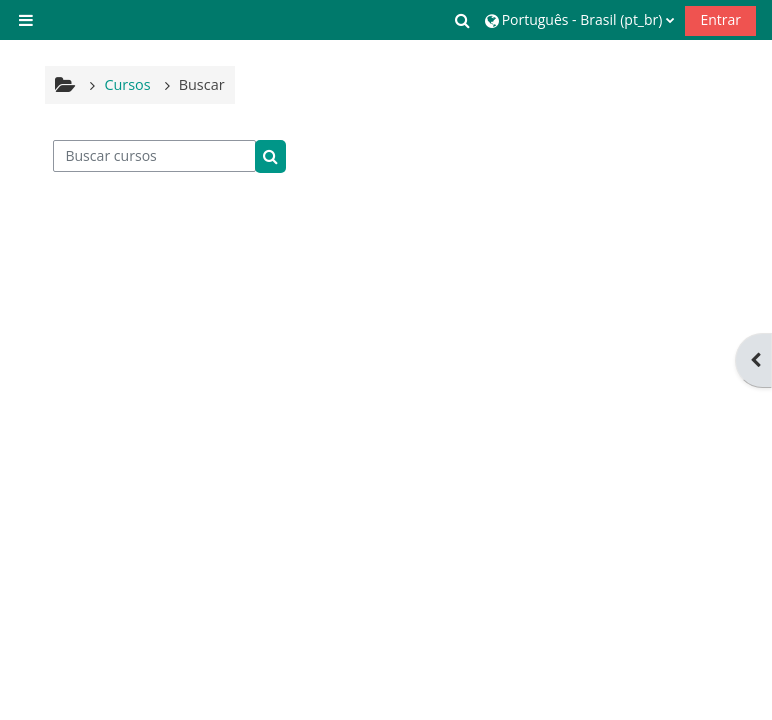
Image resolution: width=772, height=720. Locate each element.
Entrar (720, 19)
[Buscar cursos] (154, 156)
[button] (463, 20)
